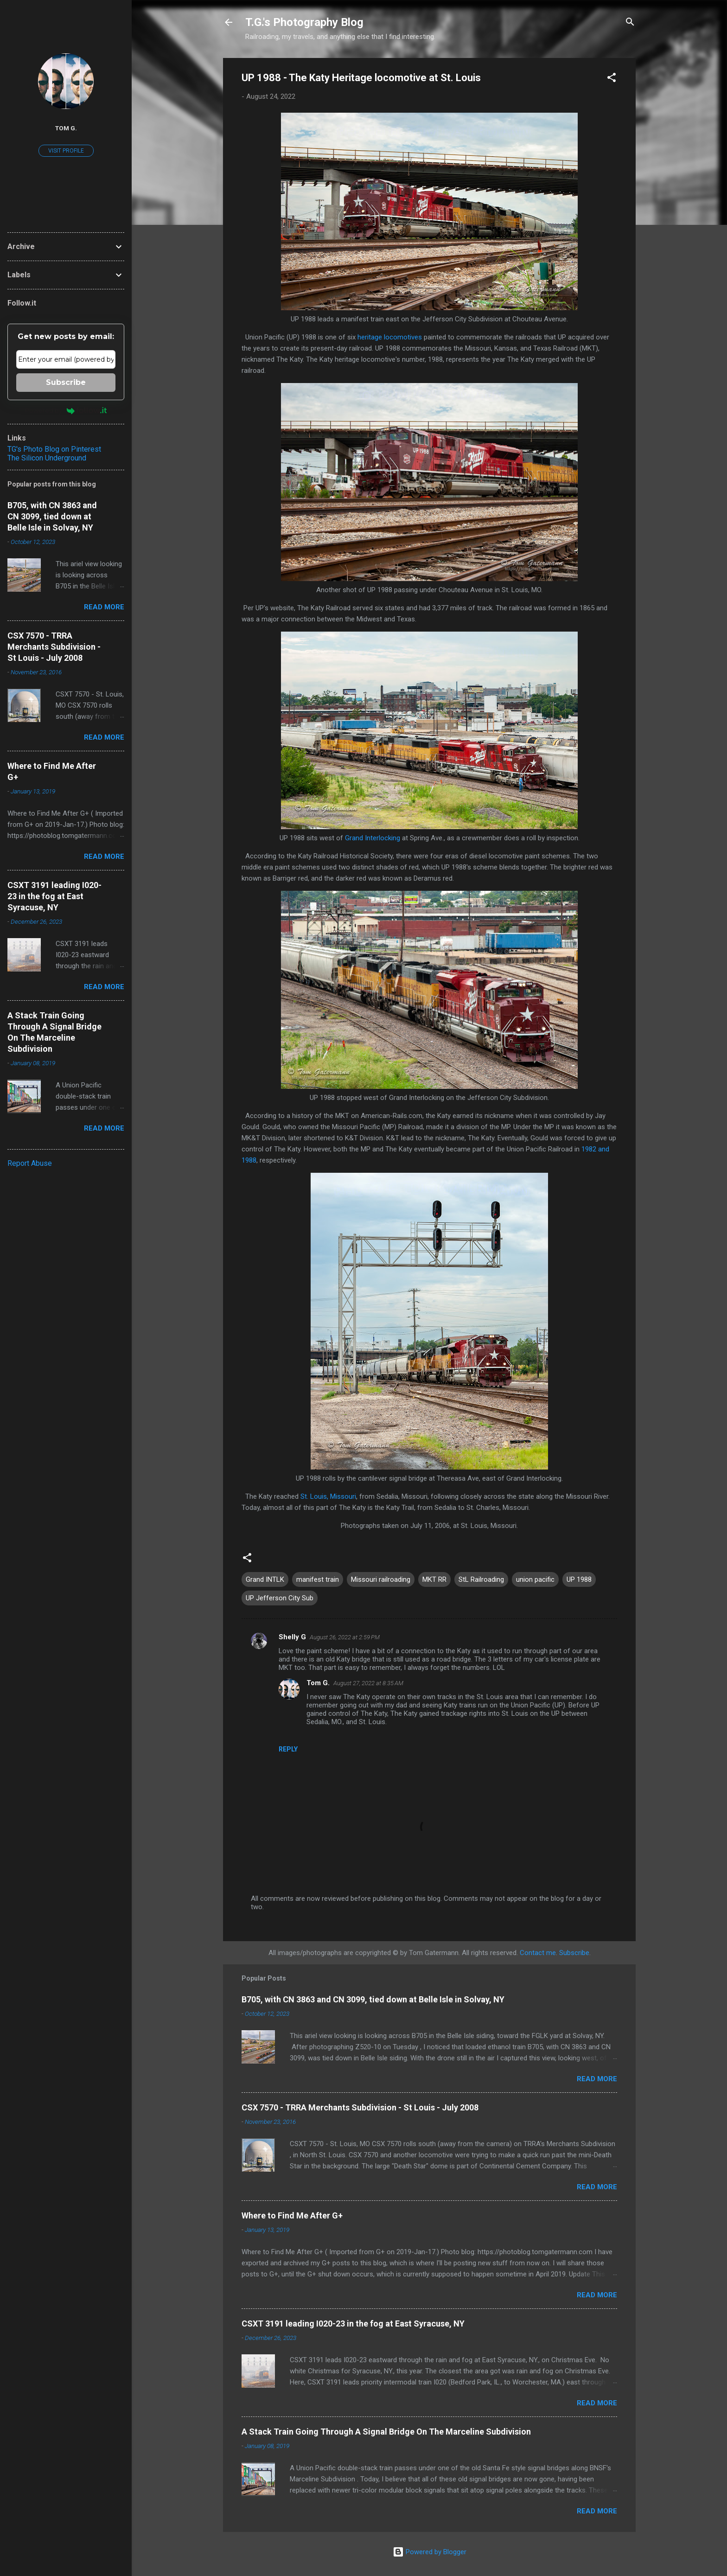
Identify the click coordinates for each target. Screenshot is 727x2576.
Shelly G (292, 1637)
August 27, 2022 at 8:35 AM (368, 1683)
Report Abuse (29, 1163)
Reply (288, 1749)
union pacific (535, 1579)
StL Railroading (481, 1579)
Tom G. (318, 1683)
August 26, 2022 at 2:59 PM (345, 1637)
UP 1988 (579, 1579)
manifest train (317, 1579)
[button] (611, 79)
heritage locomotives (389, 337)
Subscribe (574, 1953)
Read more (597, 2079)
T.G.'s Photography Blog (304, 22)
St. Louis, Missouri (328, 1496)
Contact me (538, 1953)
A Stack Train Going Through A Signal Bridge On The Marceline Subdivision (386, 2431)
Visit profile (66, 150)
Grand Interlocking (372, 838)
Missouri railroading (380, 1579)
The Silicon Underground (46, 458)
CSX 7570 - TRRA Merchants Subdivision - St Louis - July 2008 (360, 2107)
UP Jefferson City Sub (279, 1598)
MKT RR (434, 1579)
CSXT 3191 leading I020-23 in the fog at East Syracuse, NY (353, 2323)
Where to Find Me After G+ (292, 2215)
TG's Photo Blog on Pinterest (54, 449)
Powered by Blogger (429, 2552)
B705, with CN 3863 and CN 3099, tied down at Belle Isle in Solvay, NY (373, 1999)
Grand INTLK (265, 1579)
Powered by (66, 410)
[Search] (630, 23)
